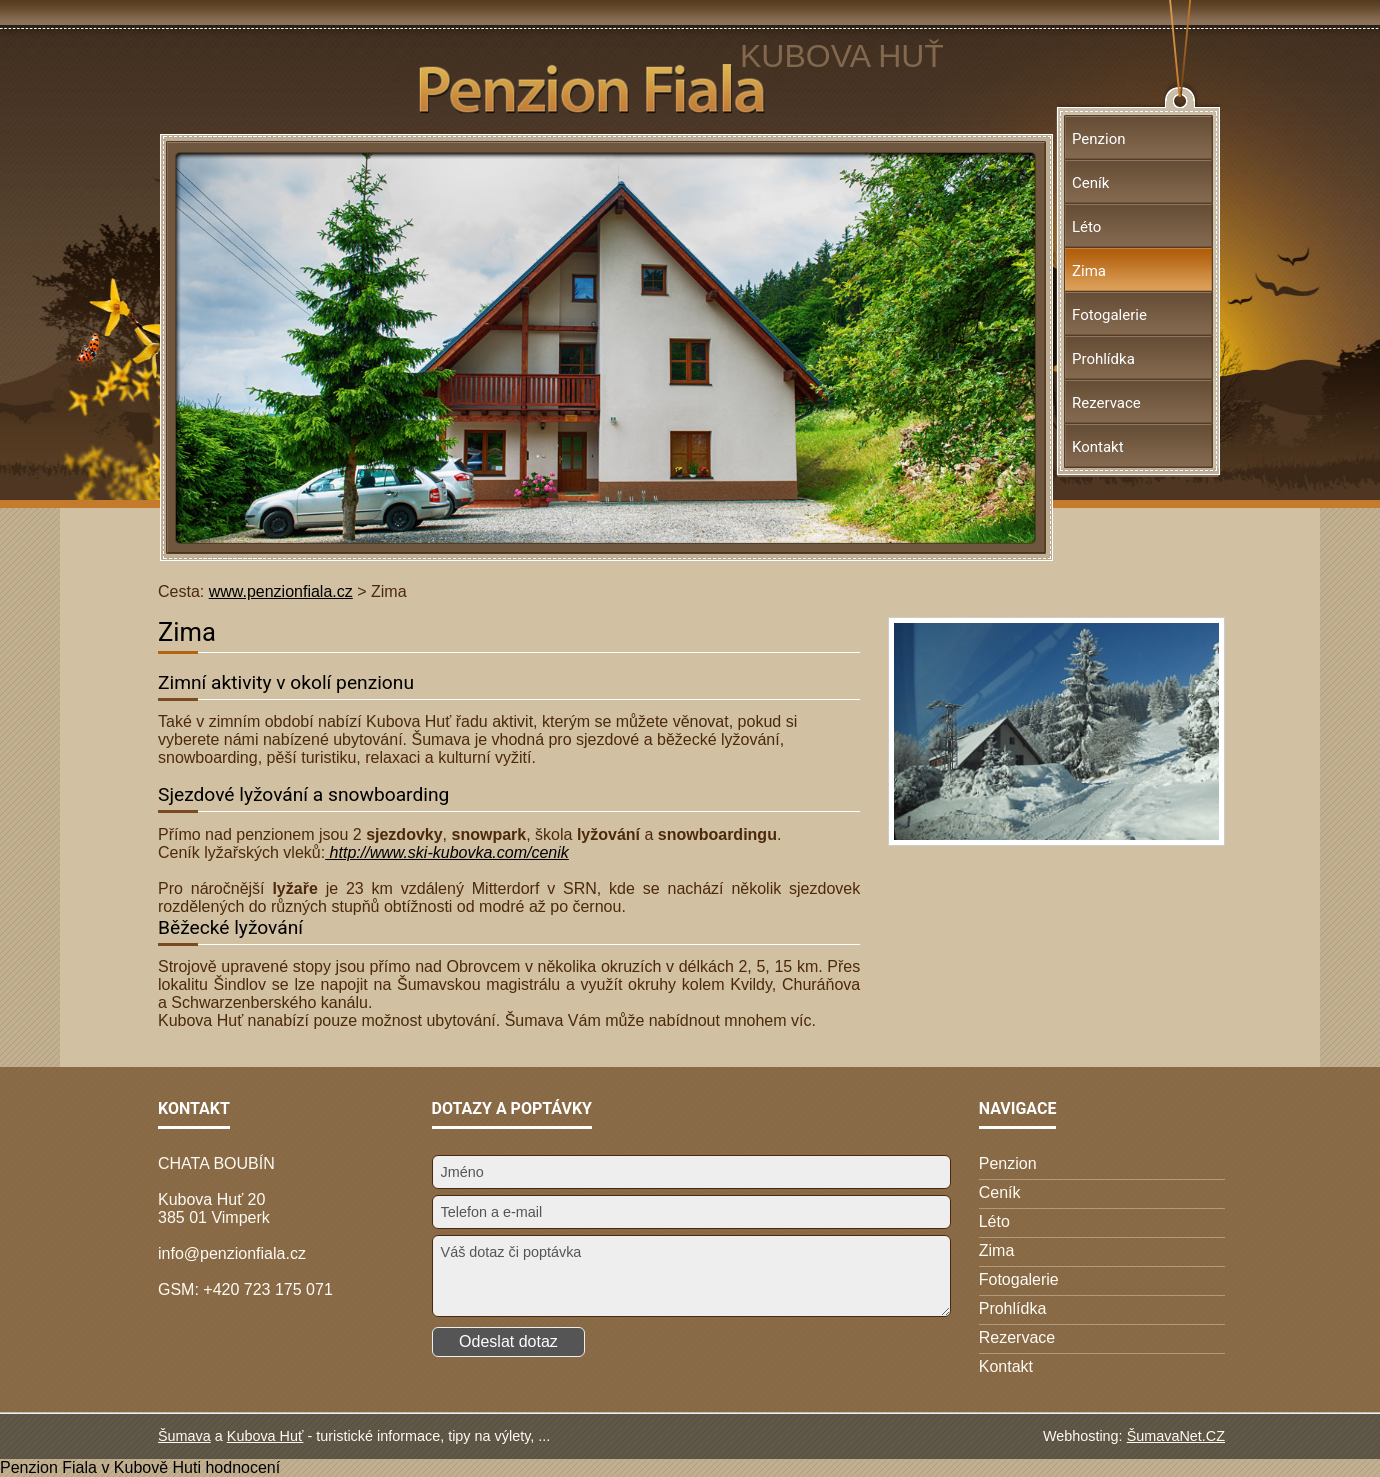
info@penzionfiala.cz (232, 1253)
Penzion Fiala (48, 1467)
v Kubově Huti (151, 1467)
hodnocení (242, 1467)
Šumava (184, 1436)
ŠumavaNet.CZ (1176, 1436)
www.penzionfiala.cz (281, 591)
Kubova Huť (265, 1436)
